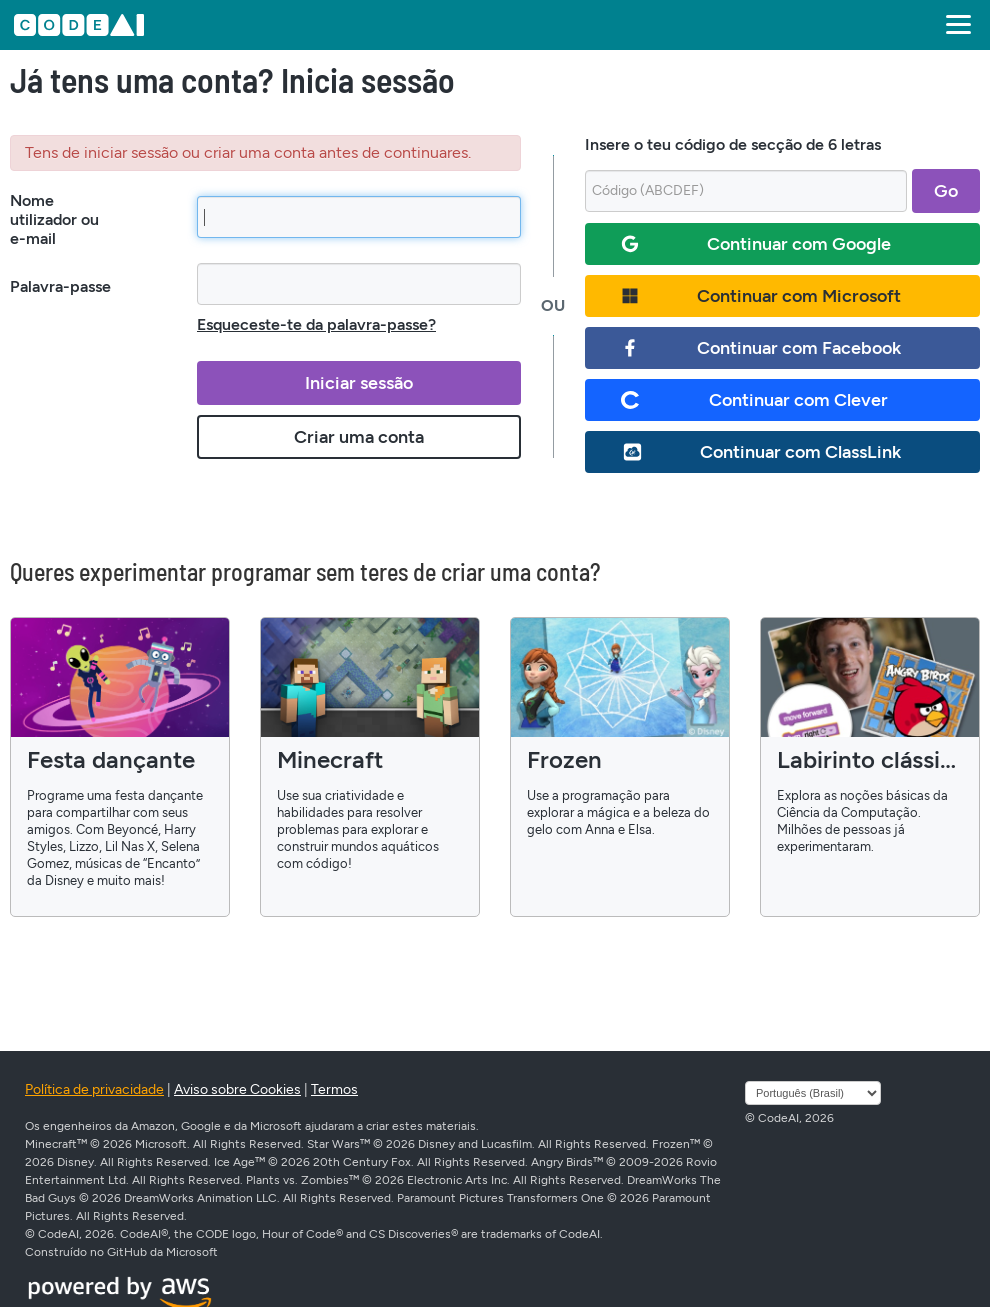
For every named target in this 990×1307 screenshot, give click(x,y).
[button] (954, 25)
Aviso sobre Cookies (237, 1089)
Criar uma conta (359, 437)
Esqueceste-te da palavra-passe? (316, 324)
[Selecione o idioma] (813, 1093)
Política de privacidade (94, 1089)
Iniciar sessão (359, 383)
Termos (334, 1089)
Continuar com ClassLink (761, 452)
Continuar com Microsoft (761, 296)
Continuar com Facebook (761, 348)
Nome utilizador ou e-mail (54, 219)
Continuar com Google (756, 244)
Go (946, 191)
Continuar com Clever (754, 400)
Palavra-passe (60, 286)
